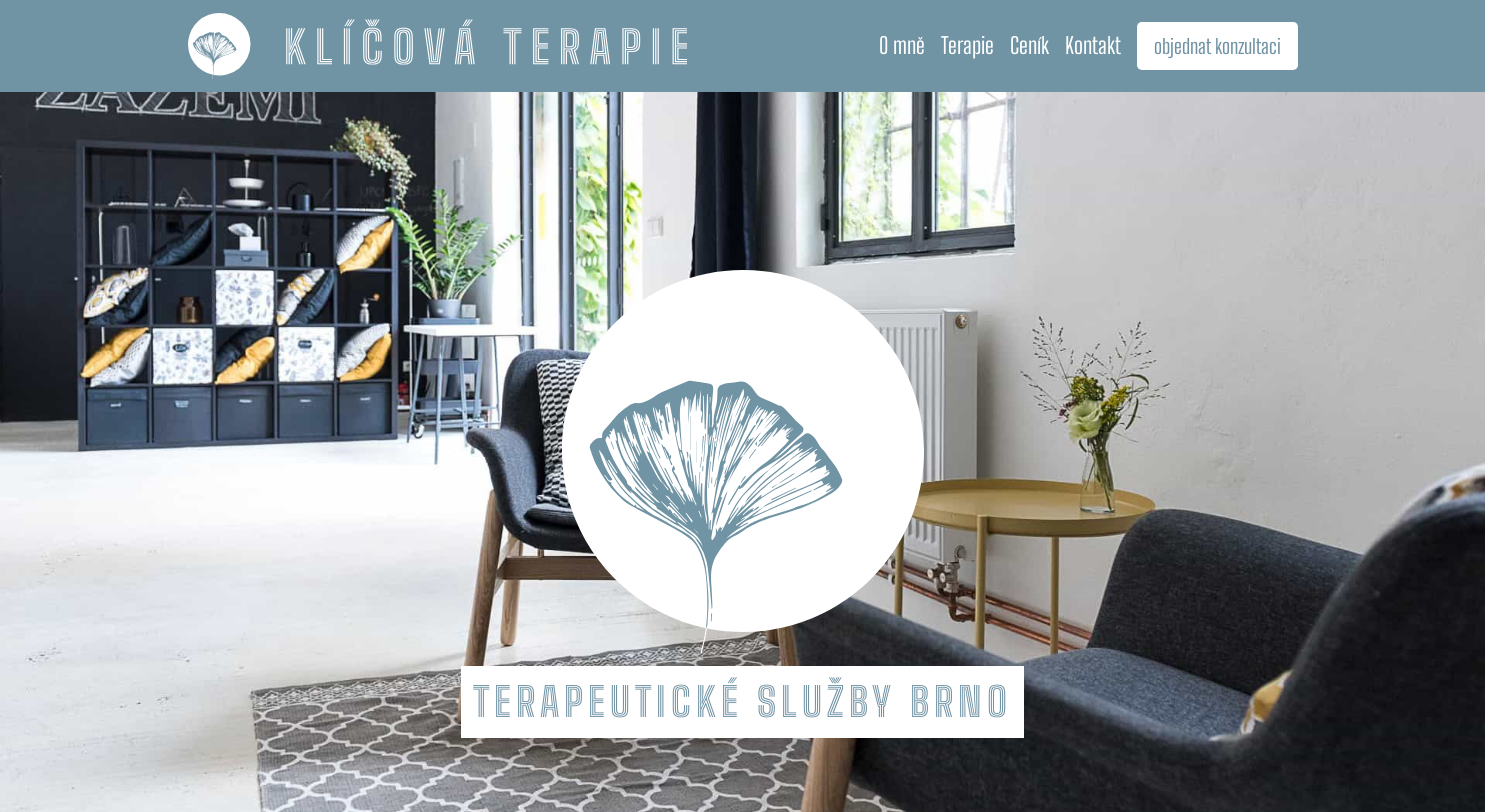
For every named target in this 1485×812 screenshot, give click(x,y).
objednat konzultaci (1217, 46)
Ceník (1029, 45)
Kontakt (1093, 45)
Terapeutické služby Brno (742, 702)
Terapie (967, 45)
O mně (902, 45)
